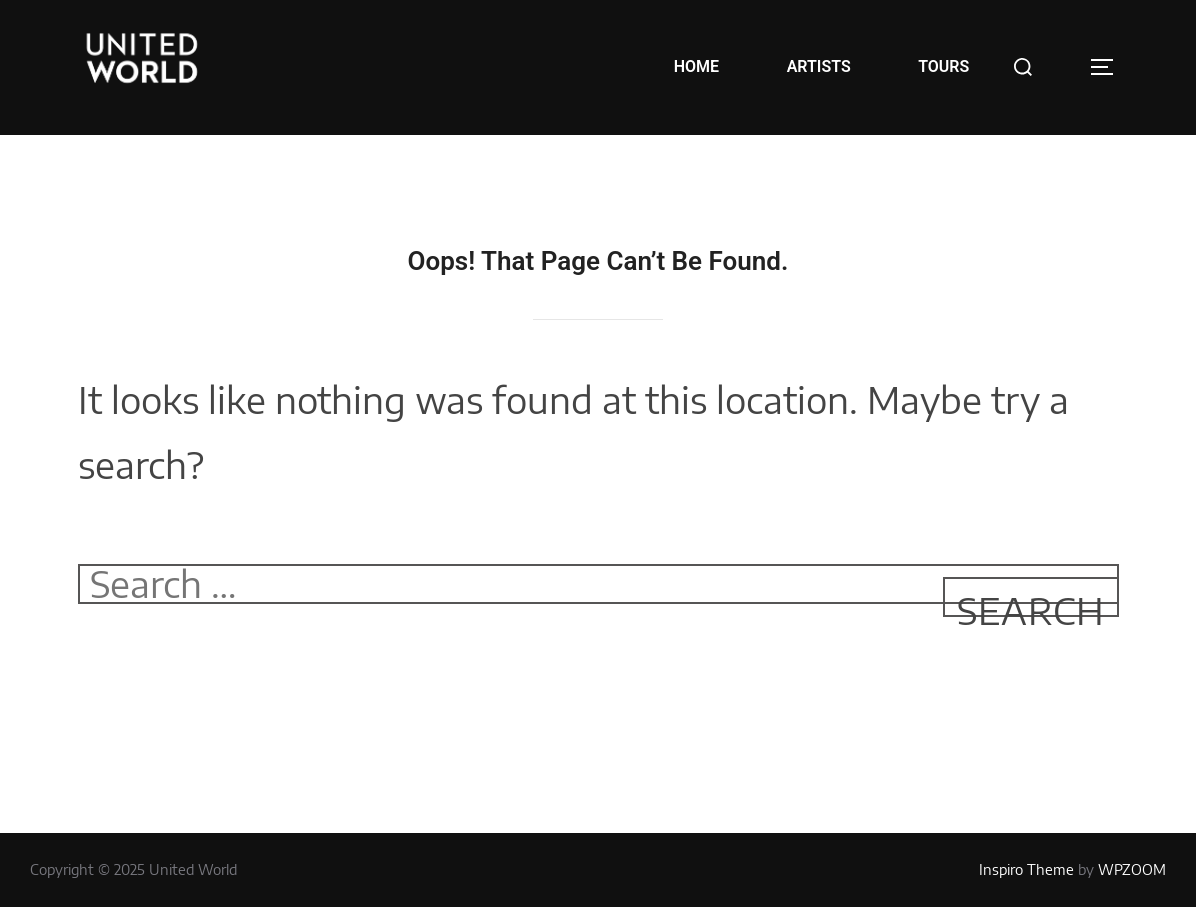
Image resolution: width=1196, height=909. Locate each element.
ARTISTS (819, 66)
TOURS (943, 66)
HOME (696, 66)
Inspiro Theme (1026, 869)
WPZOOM (1132, 869)
